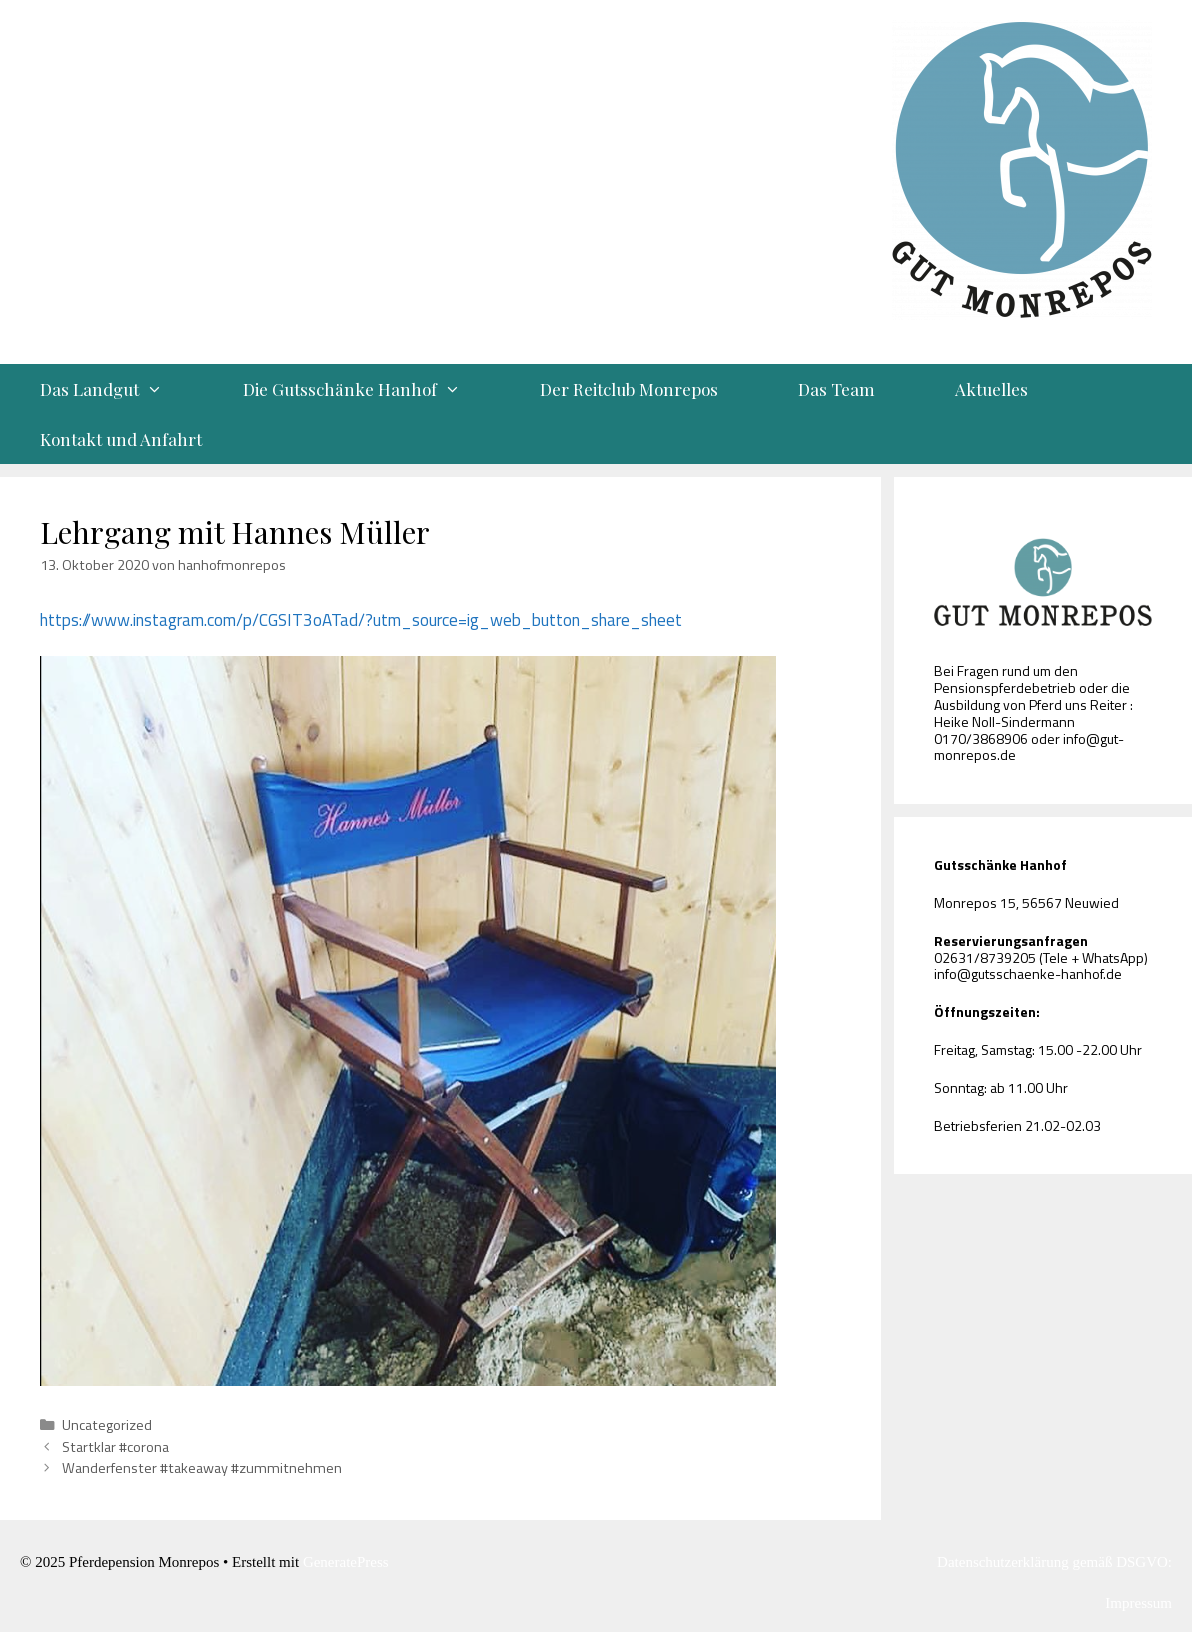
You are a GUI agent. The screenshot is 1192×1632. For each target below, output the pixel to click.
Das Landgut (121, 389)
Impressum (1138, 1603)
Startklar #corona (115, 1447)
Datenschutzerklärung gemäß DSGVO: (1054, 1562)
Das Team (836, 389)
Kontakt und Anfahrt (121, 439)
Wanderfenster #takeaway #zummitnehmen (202, 1468)
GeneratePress (346, 1562)
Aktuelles (991, 389)
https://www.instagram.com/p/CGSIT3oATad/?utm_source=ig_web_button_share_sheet (361, 620)
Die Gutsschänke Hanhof (372, 389)
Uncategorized (107, 1425)
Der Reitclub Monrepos (629, 389)
